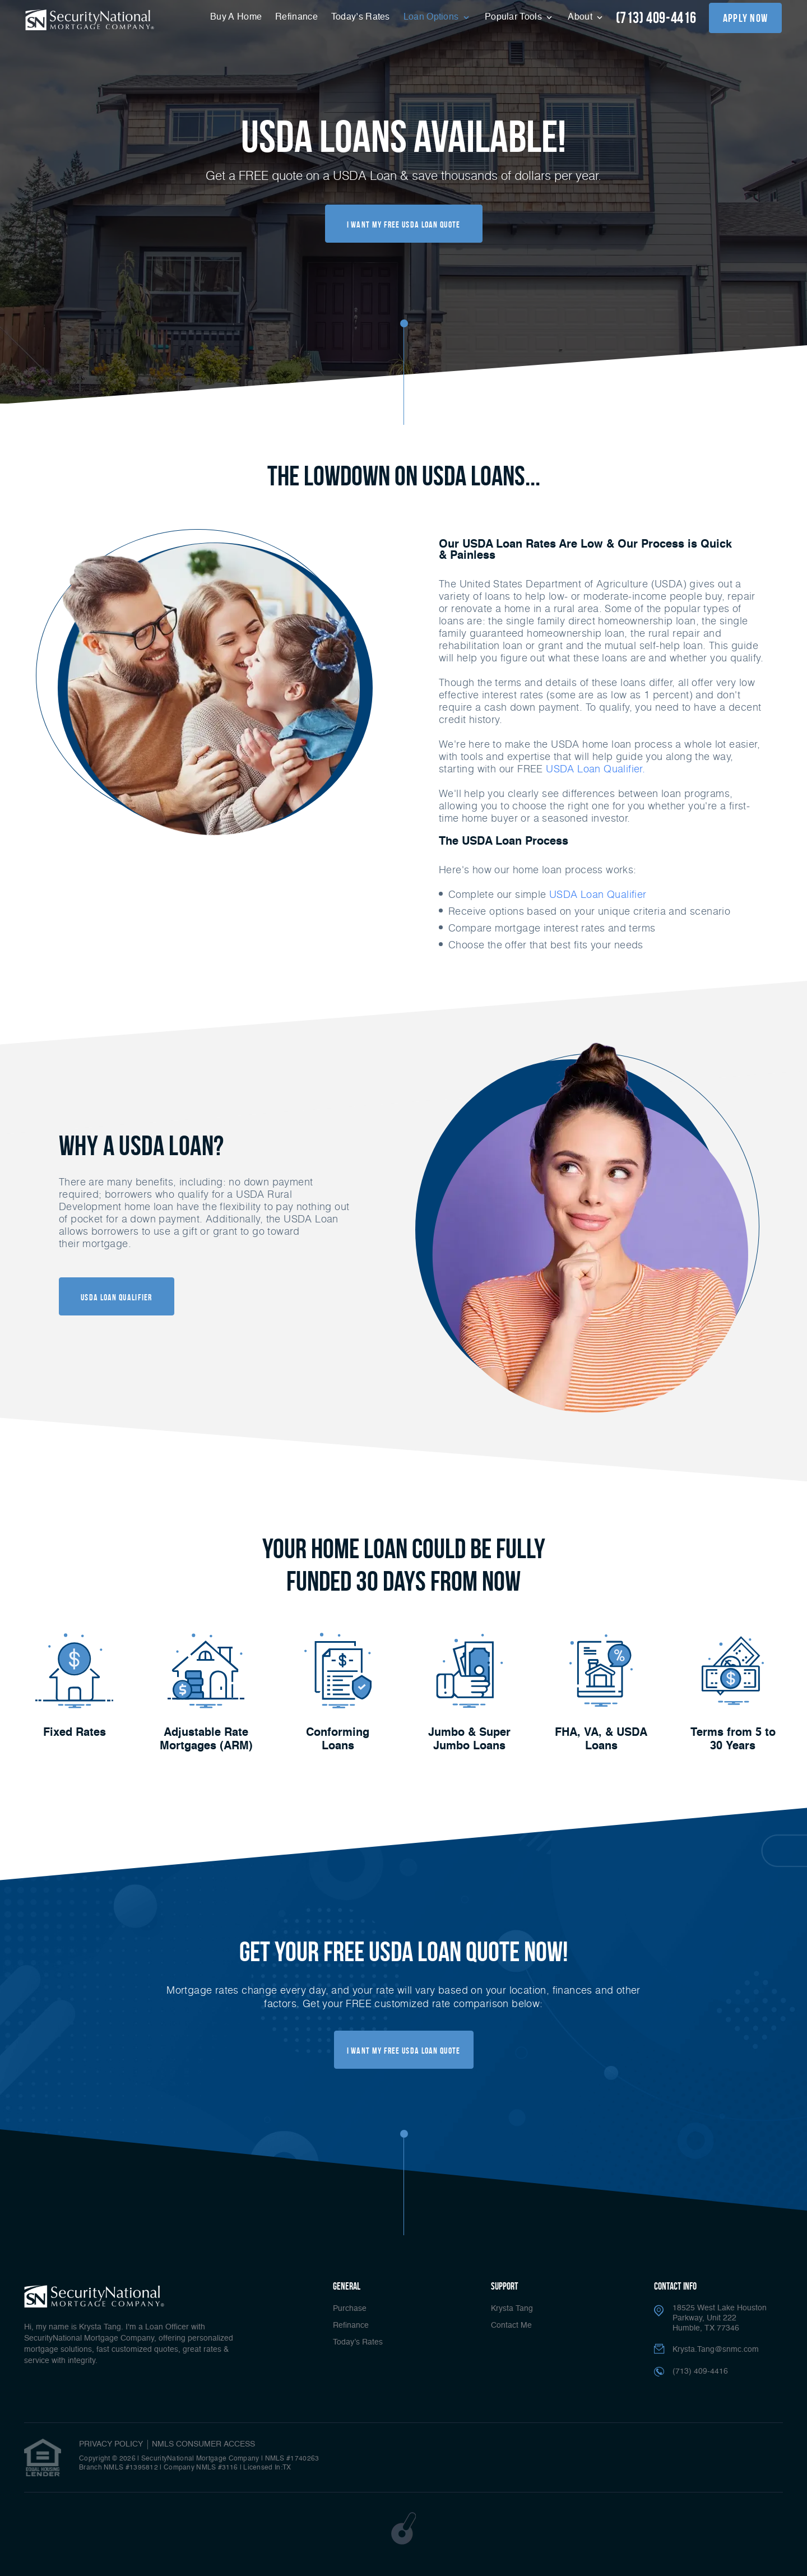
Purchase (350, 2309)
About (581, 17)
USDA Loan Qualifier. (595, 768)
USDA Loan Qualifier (598, 894)
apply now (745, 18)
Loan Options (432, 17)
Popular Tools (514, 17)
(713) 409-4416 (656, 17)
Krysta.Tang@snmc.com (715, 2349)
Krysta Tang (512, 2309)
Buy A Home (236, 17)
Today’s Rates (360, 17)
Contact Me (511, 2325)
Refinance (296, 17)
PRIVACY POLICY (111, 2444)
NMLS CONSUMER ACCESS (203, 2444)
